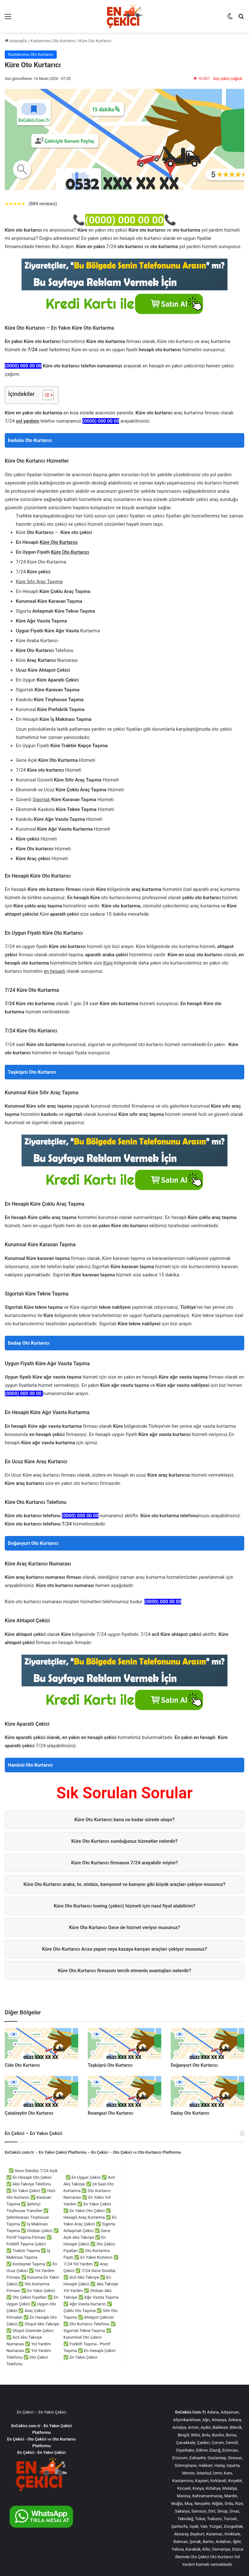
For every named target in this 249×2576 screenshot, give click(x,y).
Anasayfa (16, 40)
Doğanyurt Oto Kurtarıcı (33, 1543)
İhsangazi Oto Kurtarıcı (110, 2113)
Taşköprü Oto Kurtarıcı (32, 1072)
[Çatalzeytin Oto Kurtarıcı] (41, 2091)
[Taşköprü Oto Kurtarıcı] (124, 2043)
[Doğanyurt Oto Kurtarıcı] (207, 2043)
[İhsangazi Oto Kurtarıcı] (124, 2091)
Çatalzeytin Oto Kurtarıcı (29, 2113)
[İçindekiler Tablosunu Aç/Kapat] (45, 395)
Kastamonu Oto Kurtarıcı (52, 40)
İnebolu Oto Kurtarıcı (30, 440)
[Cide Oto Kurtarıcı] (41, 2043)
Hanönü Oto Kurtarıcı (30, 1765)
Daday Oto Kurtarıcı (28, 1343)
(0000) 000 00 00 (124, 220)
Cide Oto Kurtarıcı (22, 2065)
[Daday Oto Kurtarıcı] (207, 2091)
